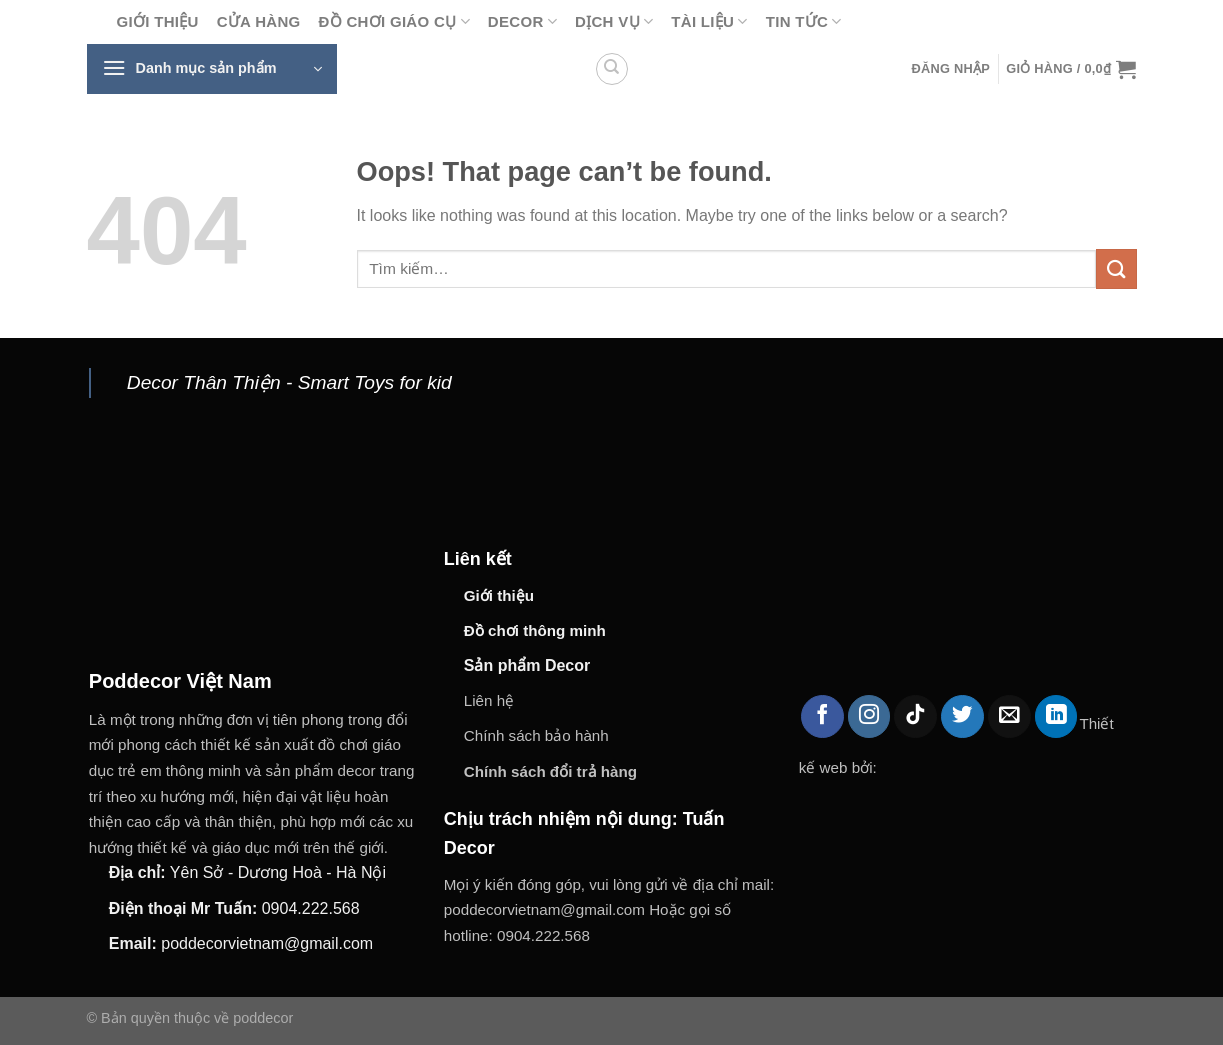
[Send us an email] (1009, 716)
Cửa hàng (259, 21)
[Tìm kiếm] (612, 69)
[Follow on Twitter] (962, 716)
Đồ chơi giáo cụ (394, 21)
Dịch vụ (614, 21)
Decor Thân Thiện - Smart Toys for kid (289, 382)
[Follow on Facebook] (822, 716)
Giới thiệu (158, 21)
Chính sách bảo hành (536, 735)
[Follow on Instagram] (869, 716)
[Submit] (1116, 268)
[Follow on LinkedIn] (1056, 716)
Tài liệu (709, 21)
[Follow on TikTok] (915, 716)
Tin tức (804, 21)
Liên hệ (489, 700)
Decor (522, 21)
